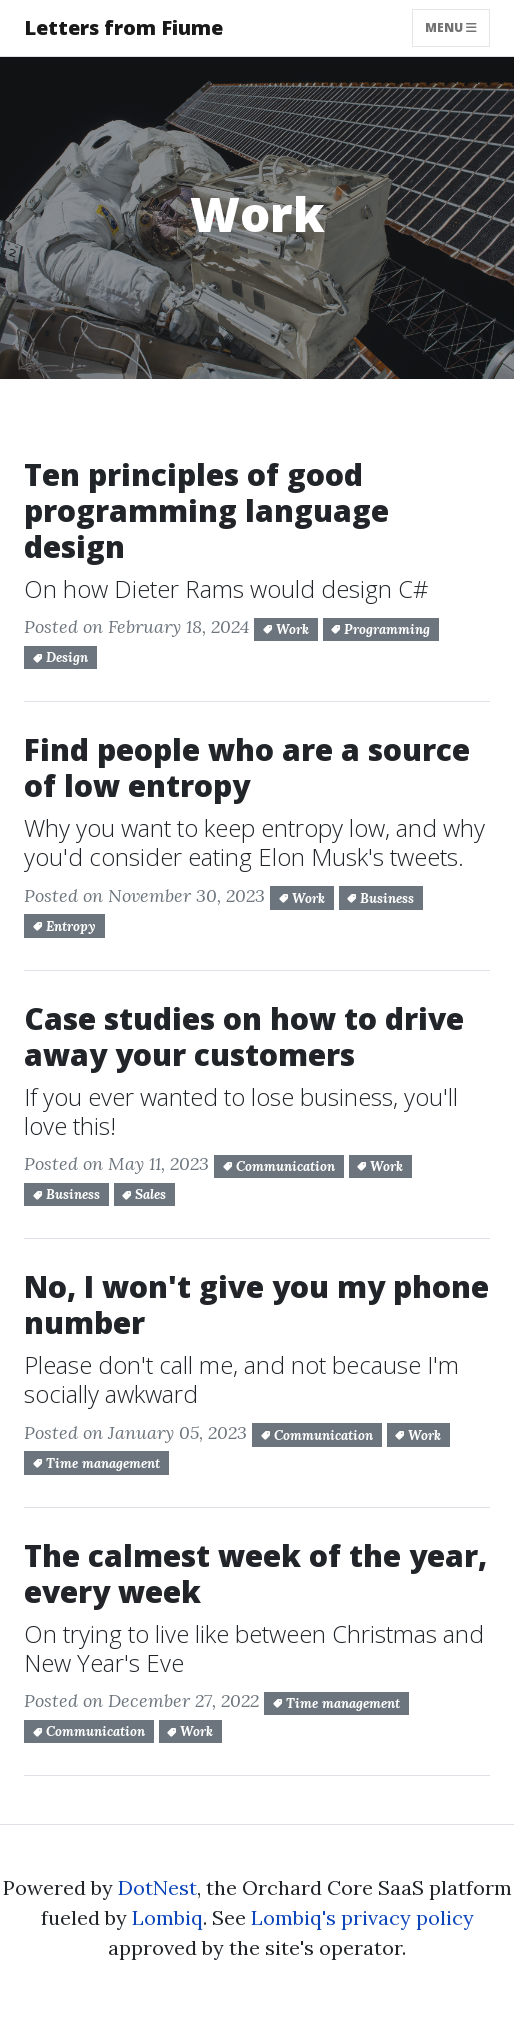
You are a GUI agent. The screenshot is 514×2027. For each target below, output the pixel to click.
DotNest (157, 1887)
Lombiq (167, 1917)
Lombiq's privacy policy (362, 1917)
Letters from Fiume (123, 27)
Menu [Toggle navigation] (457, 27)
